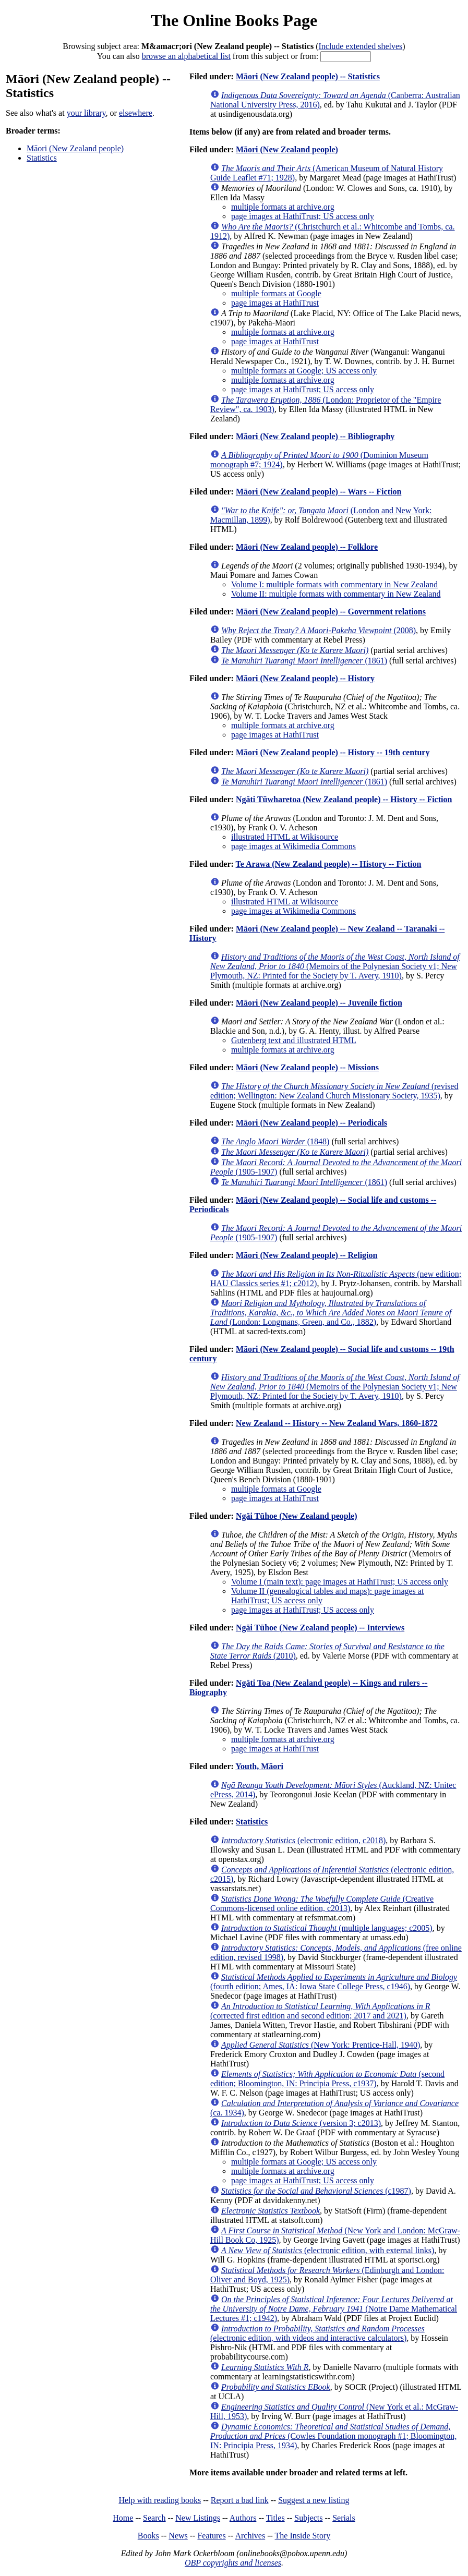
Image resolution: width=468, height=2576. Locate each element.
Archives (250, 2535)
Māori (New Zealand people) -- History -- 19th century (333, 752)
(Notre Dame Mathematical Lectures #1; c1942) (333, 2309)
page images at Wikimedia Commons (293, 846)
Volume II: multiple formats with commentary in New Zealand (335, 593)
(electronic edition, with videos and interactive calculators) (317, 2333)
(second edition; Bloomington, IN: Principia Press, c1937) (327, 2079)
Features (211, 2535)
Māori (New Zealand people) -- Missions (307, 1067)
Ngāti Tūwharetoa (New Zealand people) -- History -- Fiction (344, 799)
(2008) (318, 630)
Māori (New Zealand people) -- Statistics (308, 76)
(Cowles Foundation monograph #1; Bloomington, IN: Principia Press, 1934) (333, 2436)
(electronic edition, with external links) (327, 2250)
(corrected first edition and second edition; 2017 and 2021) (320, 2011)
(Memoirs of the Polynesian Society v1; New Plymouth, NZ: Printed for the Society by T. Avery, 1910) (335, 966)
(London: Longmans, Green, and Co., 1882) (330, 1312)
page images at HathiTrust (275, 302)
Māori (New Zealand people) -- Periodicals (311, 1122)
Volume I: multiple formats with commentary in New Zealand (334, 584)
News (178, 2535)
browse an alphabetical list (186, 56)
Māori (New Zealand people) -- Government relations (331, 611)
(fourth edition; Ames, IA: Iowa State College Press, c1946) (333, 1982)
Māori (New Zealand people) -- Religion (307, 1255)
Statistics (42, 157)
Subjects (308, 2517)
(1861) (304, 660)
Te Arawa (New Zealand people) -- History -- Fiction (329, 864)
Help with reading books (159, 2500)
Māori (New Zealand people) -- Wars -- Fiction (318, 491)
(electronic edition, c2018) (303, 1840)
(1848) (275, 1141)
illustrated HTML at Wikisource (284, 836)
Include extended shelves (360, 46)
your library (86, 112)
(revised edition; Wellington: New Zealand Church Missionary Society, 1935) (334, 1091)
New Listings (197, 2517)
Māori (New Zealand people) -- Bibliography (315, 436)
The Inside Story (303, 2535)
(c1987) (316, 2190)
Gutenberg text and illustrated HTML (293, 1040)
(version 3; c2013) (301, 2123)
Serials (343, 2517)
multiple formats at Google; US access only (304, 370)
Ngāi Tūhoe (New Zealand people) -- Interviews (320, 1627)
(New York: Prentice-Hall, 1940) (320, 2044)
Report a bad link (240, 2500)
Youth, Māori (259, 1766)
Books (148, 2535)
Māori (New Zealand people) (75, 148)
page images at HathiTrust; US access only (302, 216)
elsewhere (135, 112)
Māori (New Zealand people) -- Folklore (307, 546)
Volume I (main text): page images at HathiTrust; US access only (339, 1581)
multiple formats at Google (276, 293)
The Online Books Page (234, 20)
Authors (243, 2517)
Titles (275, 2517)
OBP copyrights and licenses (233, 2562)
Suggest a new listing (313, 2500)
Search (154, 2517)
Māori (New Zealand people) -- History (305, 678)
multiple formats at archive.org (282, 206)
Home (123, 2517)
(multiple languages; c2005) (327, 1928)
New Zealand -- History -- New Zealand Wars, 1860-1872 (337, 1423)
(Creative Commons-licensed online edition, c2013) (322, 1903)
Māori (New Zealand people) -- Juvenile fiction (319, 1002)
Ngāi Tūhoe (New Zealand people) (296, 1515)
